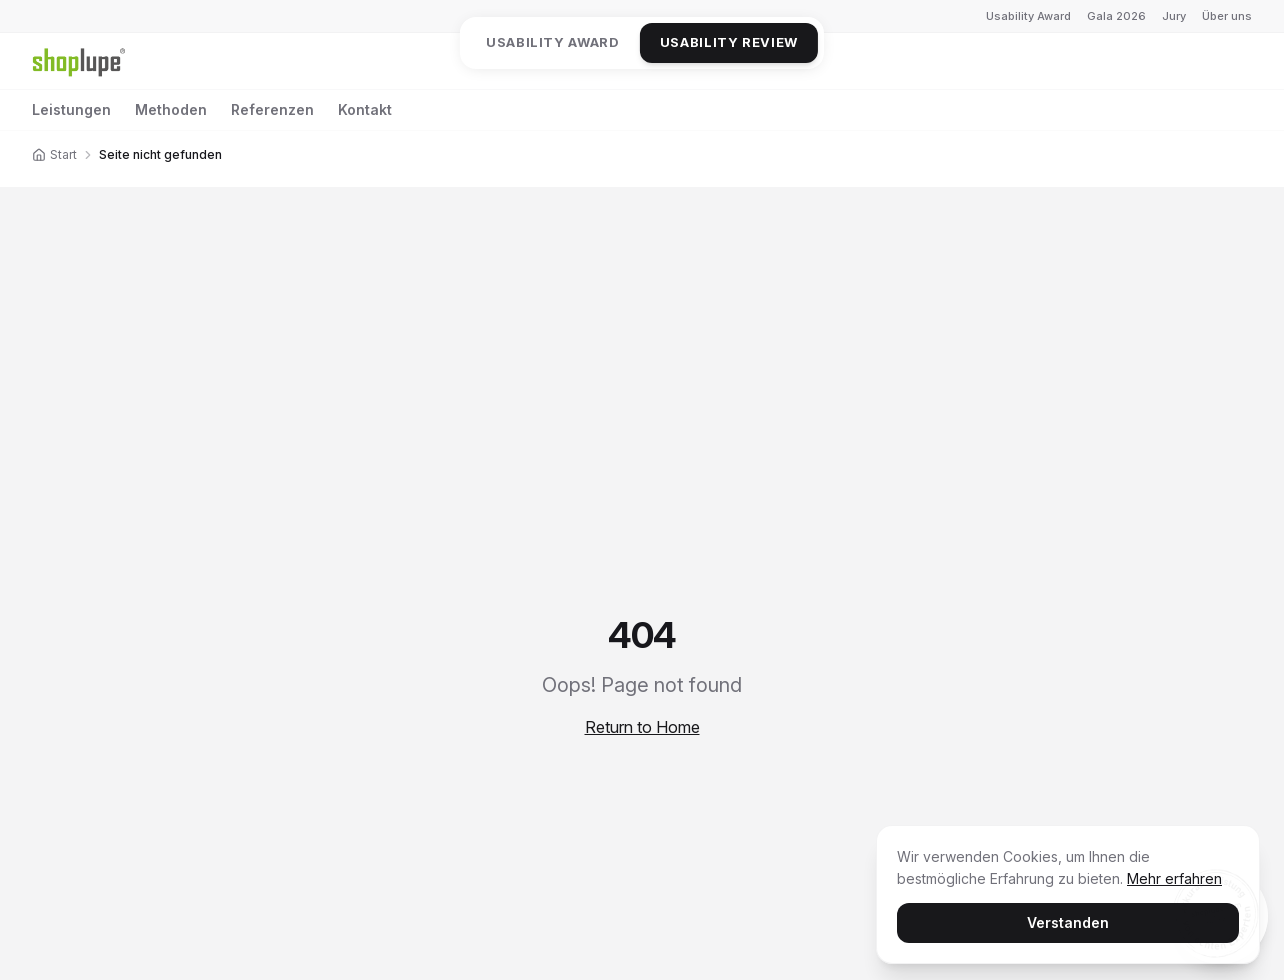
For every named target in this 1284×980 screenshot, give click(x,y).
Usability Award (1028, 16)
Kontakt (365, 109)
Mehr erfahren (1174, 877)
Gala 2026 (1116, 16)
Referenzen (272, 109)
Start (54, 154)
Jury (1174, 16)
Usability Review (729, 42)
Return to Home (642, 727)
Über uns (1227, 16)
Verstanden (1068, 921)
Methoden (171, 109)
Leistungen (71, 109)
